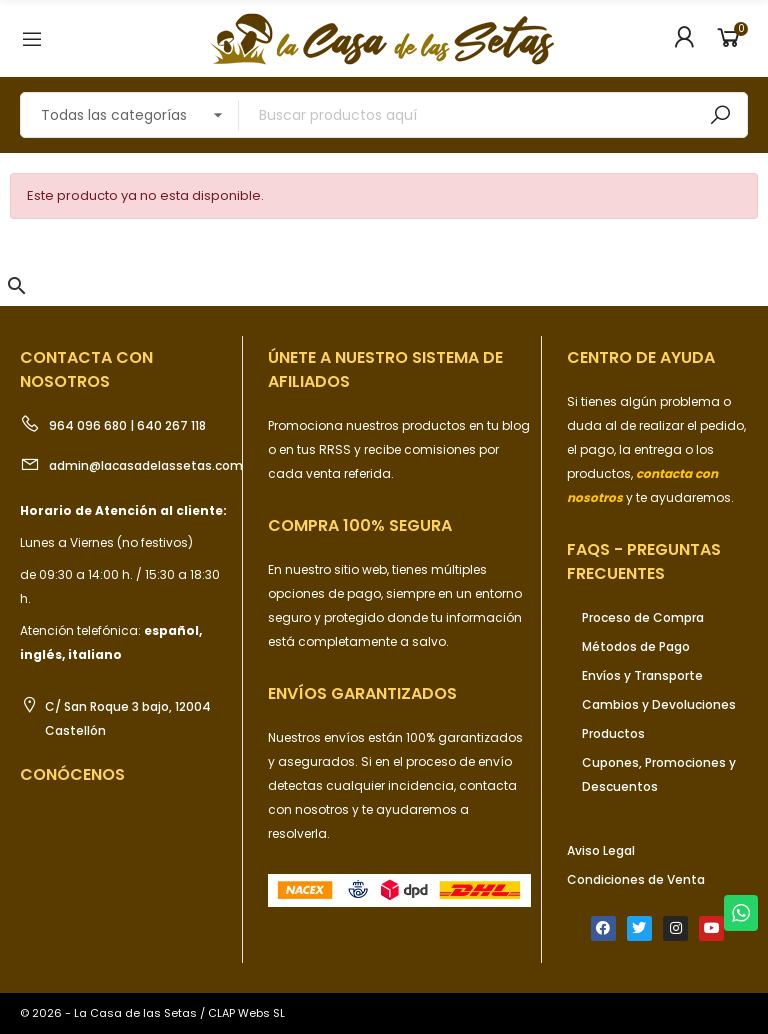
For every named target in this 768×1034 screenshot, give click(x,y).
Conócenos (72, 774)
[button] (17, 286)
